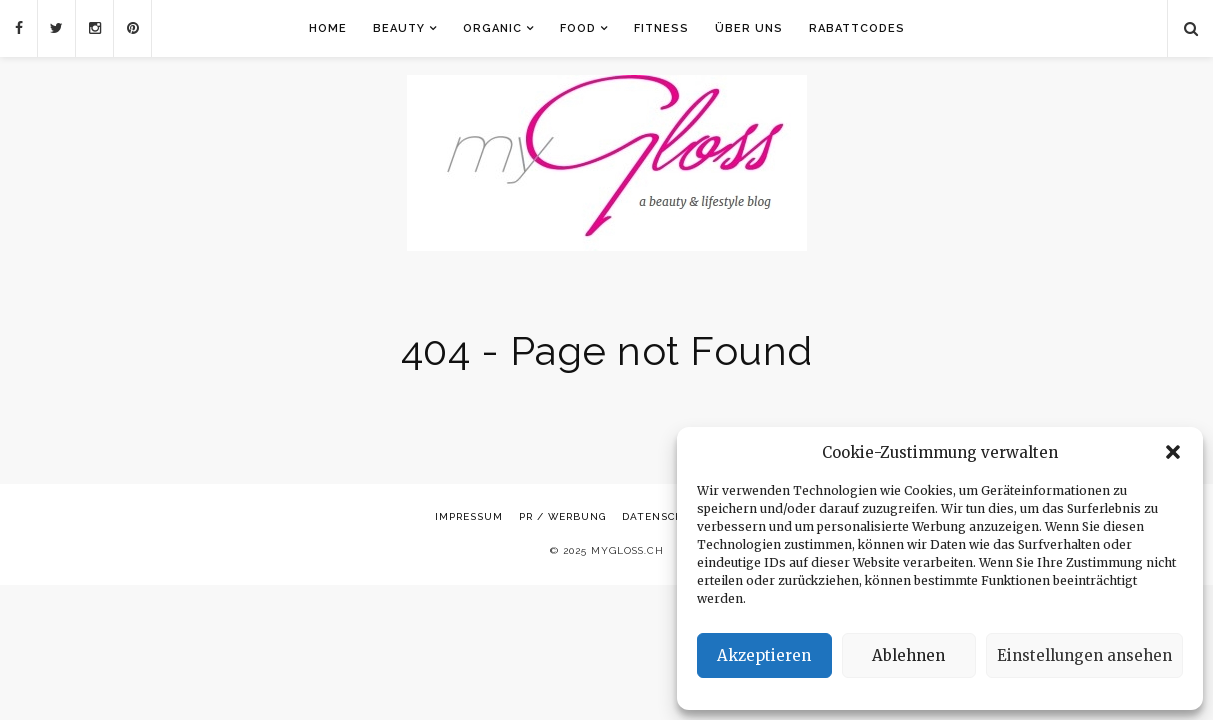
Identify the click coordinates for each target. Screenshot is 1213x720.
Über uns (749, 28)
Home (328, 28)
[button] (1173, 452)
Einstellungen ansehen (1084, 655)
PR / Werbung (562, 516)
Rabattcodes (857, 28)
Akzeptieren (764, 655)
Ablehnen (908, 655)
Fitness (661, 28)
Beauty (399, 28)
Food (578, 28)
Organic (492, 28)
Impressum (469, 516)
